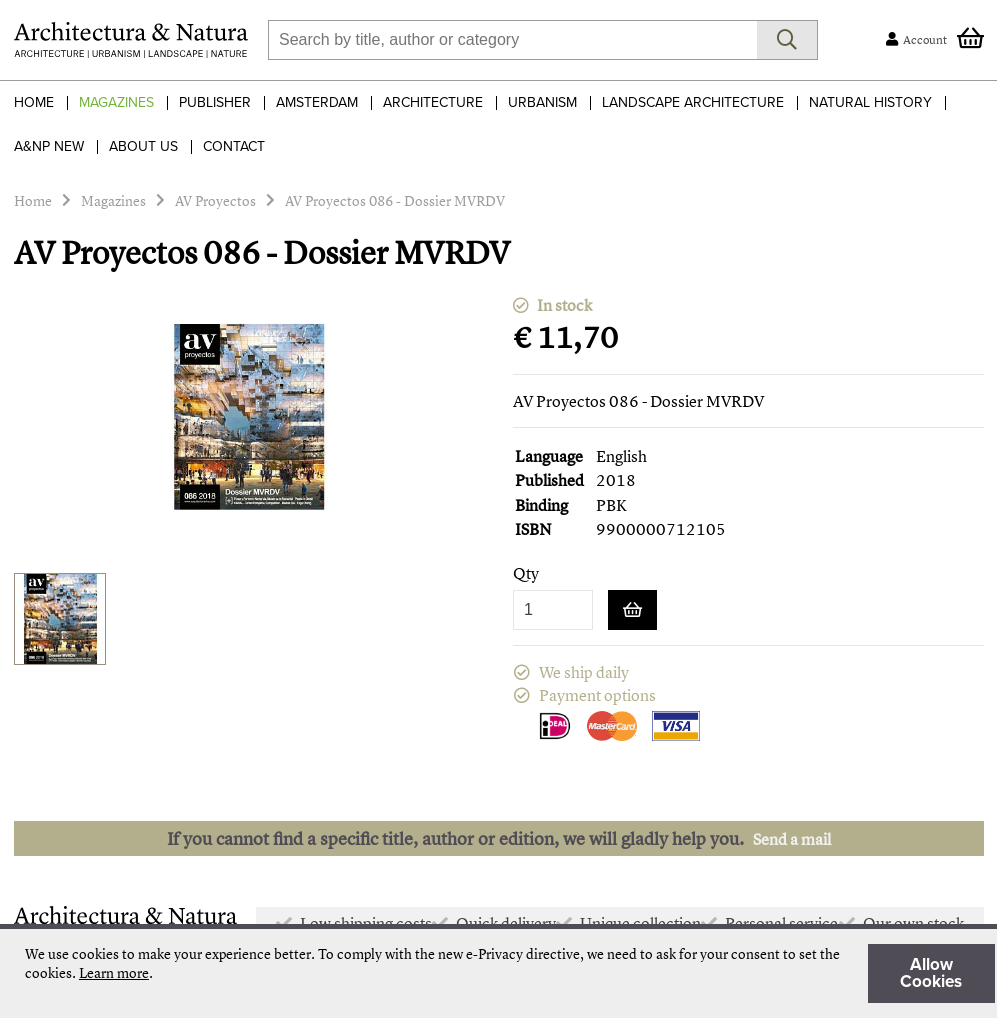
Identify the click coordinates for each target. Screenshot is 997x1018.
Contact (234, 146)
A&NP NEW (49, 146)
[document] (510, 973)
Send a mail (792, 839)
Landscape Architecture (693, 102)
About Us (143, 146)
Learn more (114, 972)
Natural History (870, 102)
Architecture (433, 102)
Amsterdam (317, 102)
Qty (526, 573)
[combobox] (512, 40)
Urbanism (542, 102)
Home (34, 102)
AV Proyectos (215, 200)
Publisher (215, 102)
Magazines (116, 102)
